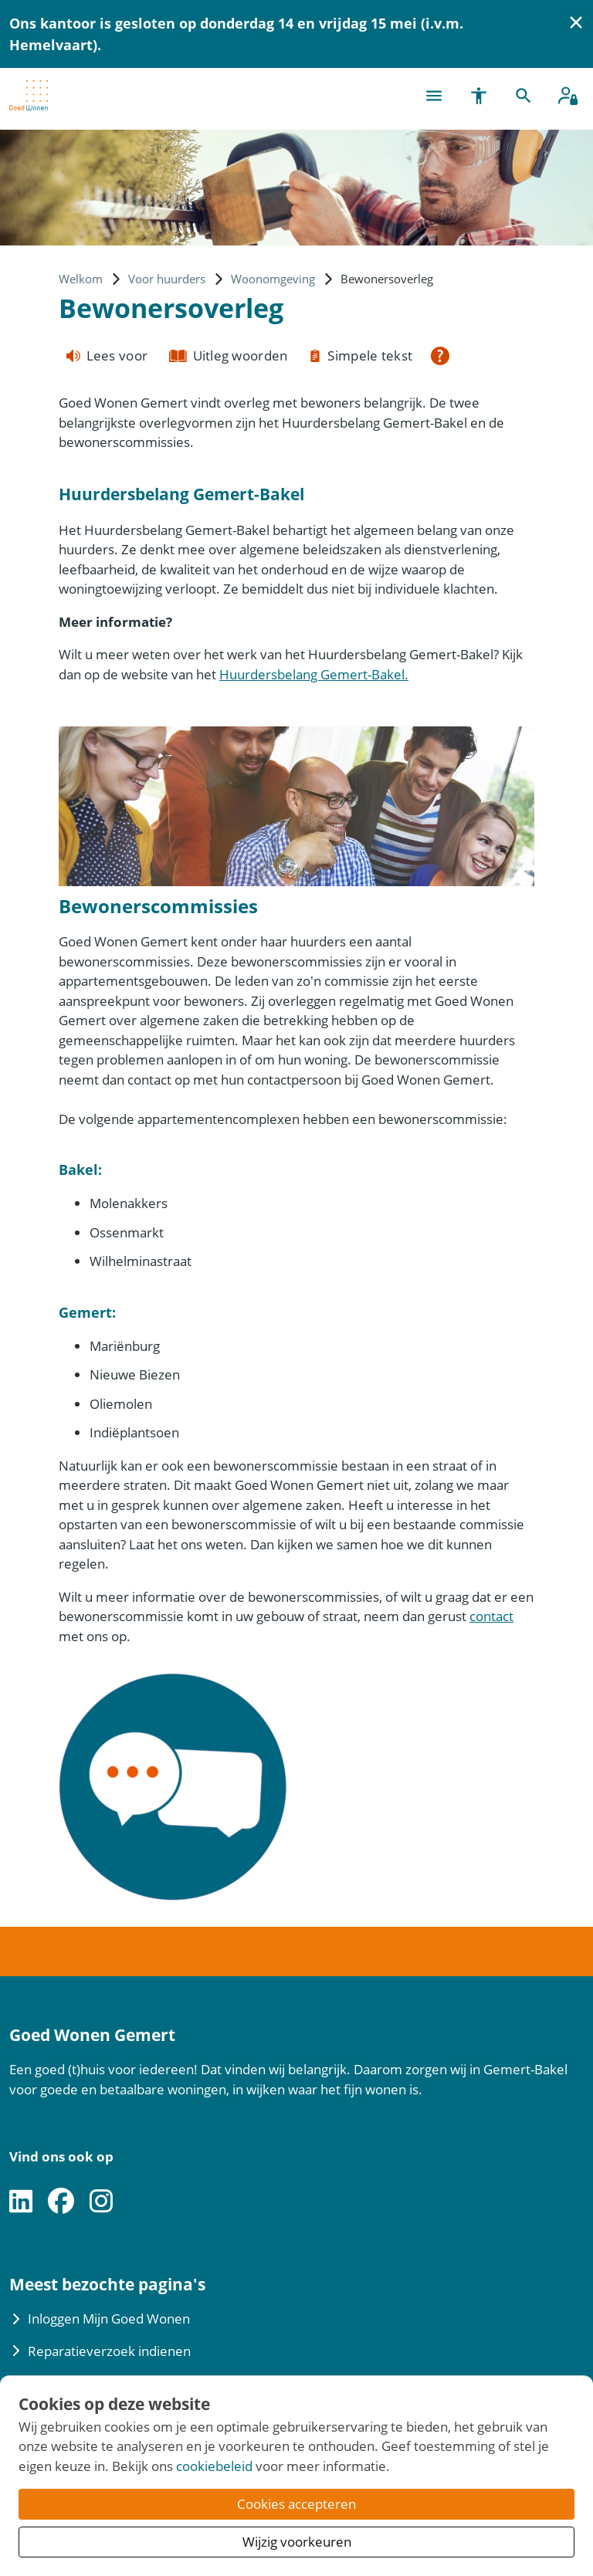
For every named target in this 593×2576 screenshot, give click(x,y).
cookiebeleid (214, 2466)
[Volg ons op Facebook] (61, 2202)
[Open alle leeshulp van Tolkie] (440, 356)
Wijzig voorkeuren (296, 2542)
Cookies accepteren (296, 2504)
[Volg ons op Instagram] (101, 2202)
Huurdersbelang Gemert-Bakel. (313, 674)
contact (491, 1616)
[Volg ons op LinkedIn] (20, 2202)
